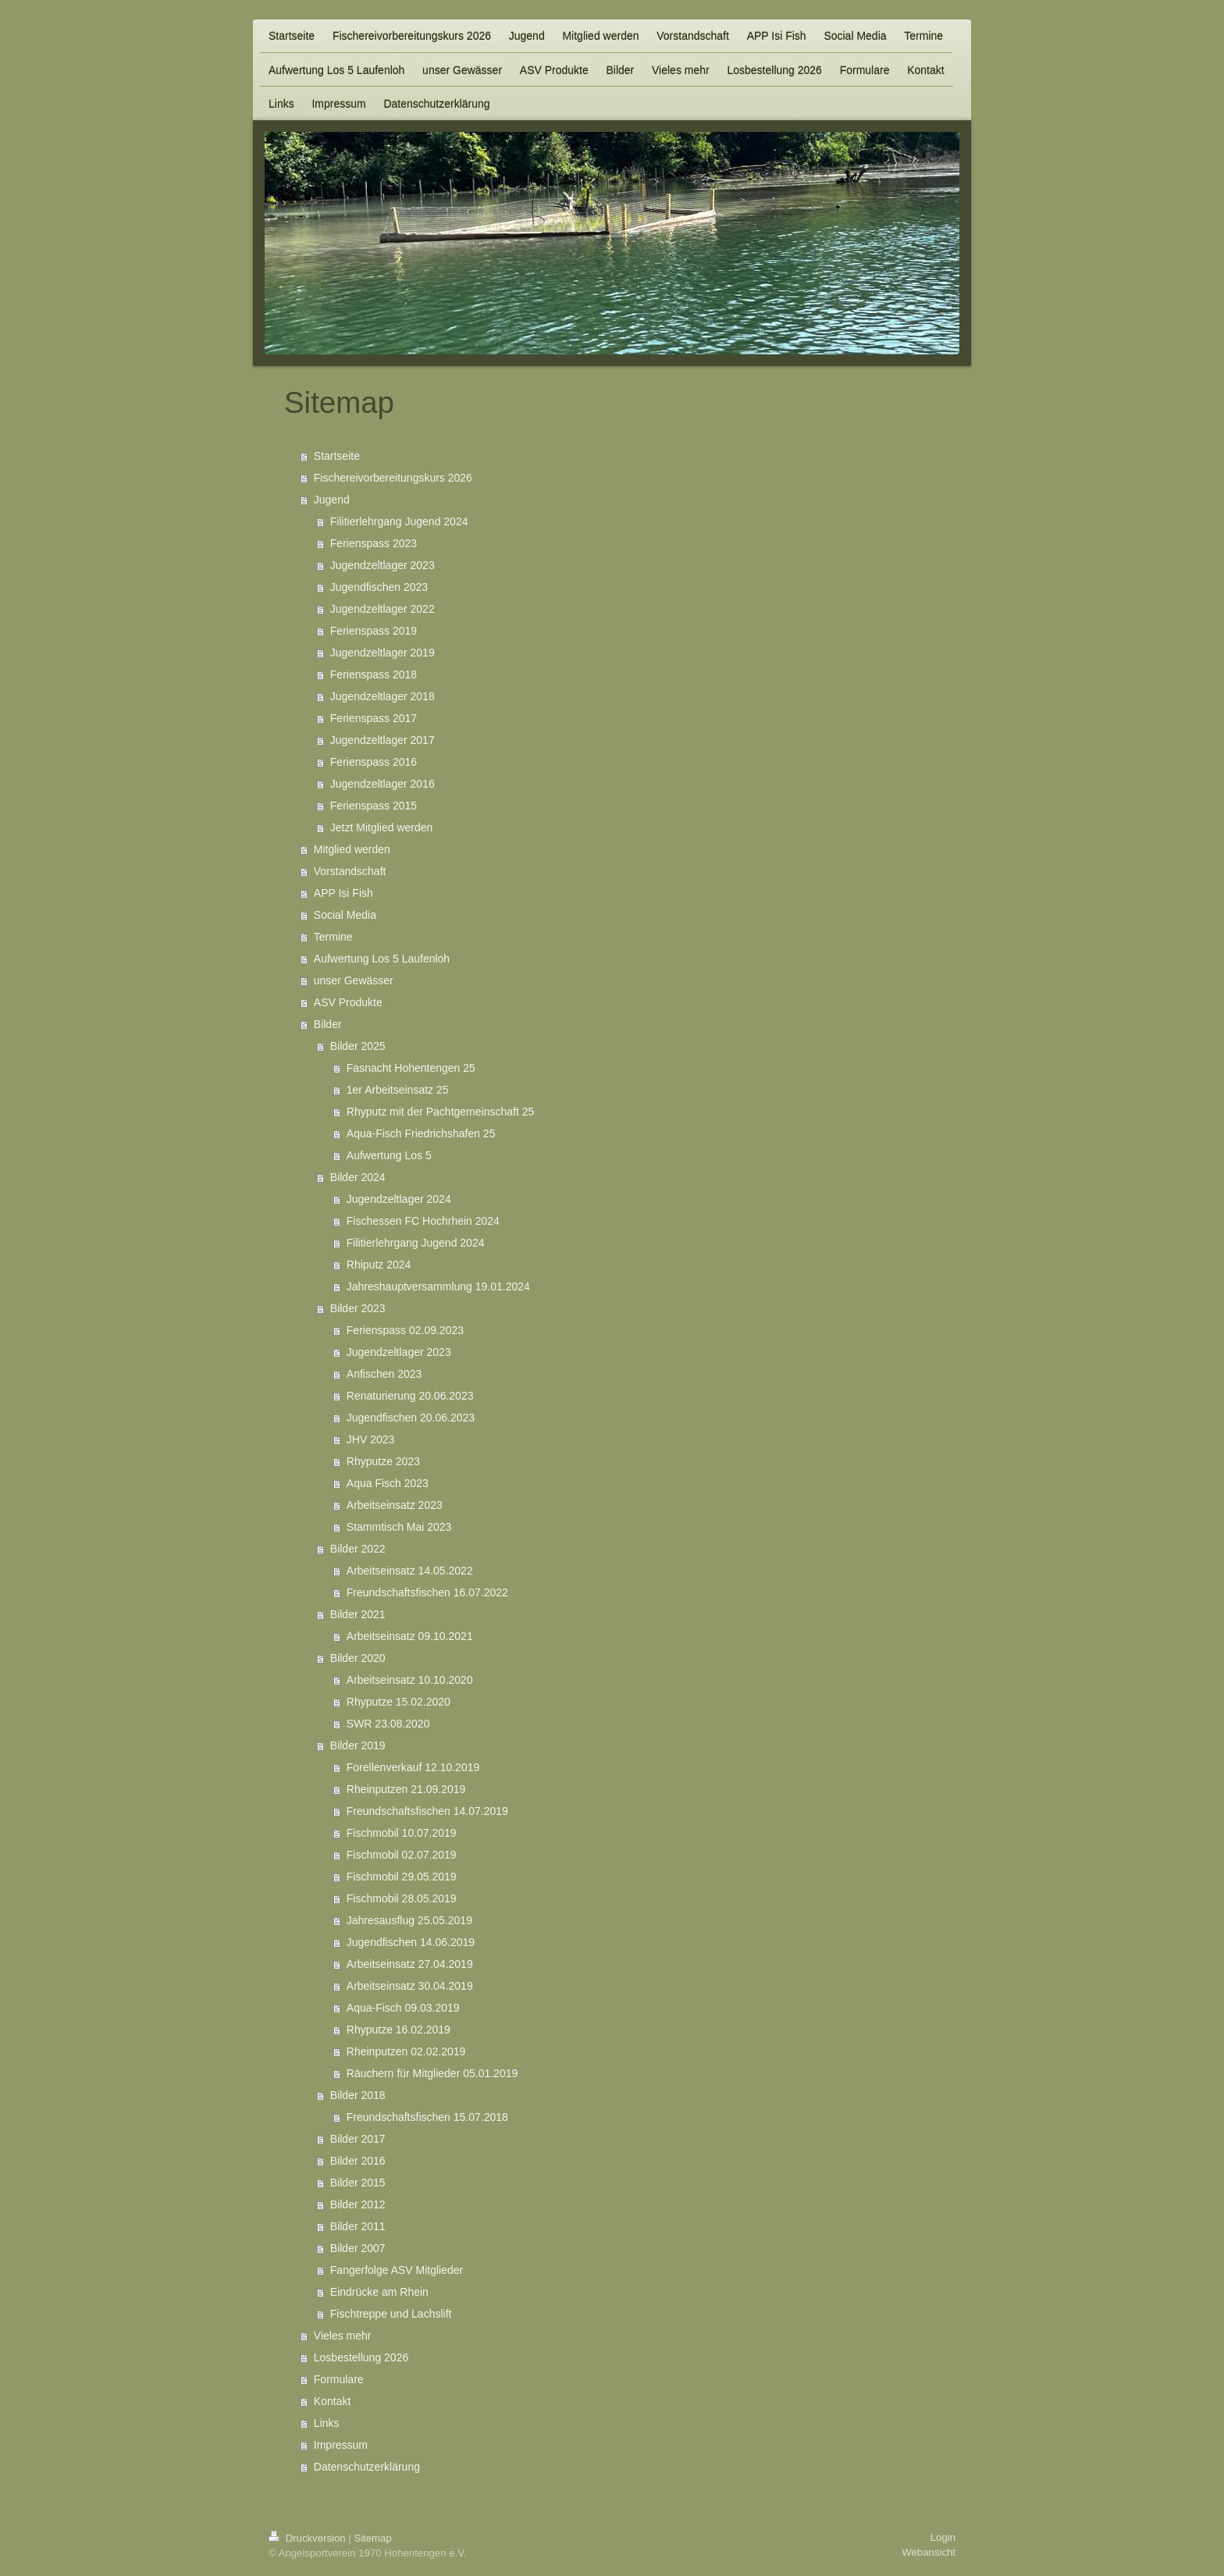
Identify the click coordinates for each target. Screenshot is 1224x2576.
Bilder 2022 (358, 1548)
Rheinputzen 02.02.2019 (406, 2051)
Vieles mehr (343, 2335)
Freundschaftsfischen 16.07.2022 (427, 1592)
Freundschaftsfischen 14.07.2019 (427, 1811)
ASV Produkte (348, 1002)
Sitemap (372, 2538)
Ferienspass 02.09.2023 (405, 1330)
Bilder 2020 (358, 1658)
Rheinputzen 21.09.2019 (406, 1789)
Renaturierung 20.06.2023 (410, 1395)
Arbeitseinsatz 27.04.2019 (410, 1964)
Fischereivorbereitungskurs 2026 (393, 477)
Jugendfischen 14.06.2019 (411, 1942)
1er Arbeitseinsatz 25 (398, 1089)
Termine (333, 936)
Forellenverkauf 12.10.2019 (413, 1767)
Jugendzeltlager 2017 (382, 740)
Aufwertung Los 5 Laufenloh (382, 958)
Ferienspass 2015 (373, 805)
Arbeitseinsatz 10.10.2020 (410, 1680)
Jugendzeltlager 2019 (382, 652)
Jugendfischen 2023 (379, 587)
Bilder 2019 (358, 1745)
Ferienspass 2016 (373, 762)
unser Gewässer (353, 980)
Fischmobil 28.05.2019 (402, 1898)
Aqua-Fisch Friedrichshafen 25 (421, 1133)
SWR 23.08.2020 (388, 1723)
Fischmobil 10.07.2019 (402, 1833)
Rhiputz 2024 (379, 1264)
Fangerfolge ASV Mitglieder (396, 2270)
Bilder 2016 (358, 2160)
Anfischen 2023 (384, 1374)
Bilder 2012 (358, 2204)
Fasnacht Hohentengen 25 (411, 1068)
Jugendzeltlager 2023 (382, 565)
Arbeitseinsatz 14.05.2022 (410, 1570)
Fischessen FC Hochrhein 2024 (423, 1221)
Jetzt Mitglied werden (381, 827)
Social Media (345, 915)
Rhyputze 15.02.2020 (398, 1701)
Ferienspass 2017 (373, 718)
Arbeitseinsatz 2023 (395, 1505)
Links (327, 2423)
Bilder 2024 (358, 1177)
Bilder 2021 (358, 1614)
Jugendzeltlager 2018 (382, 696)
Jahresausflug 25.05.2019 (409, 1920)
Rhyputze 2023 (383, 1461)
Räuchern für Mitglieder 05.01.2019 (432, 2073)
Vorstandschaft (350, 871)
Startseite (337, 456)
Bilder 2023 (358, 1308)
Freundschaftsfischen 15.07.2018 (427, 2117)
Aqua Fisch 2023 (388, 1483)
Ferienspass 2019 (373, 630)
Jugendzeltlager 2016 (382, 783)
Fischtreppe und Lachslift (391, 2313)
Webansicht (928, 2552)
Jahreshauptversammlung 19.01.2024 (438, 1286)
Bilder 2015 (358, 2182)
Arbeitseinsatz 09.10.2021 (410, 1636)
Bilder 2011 (358, 2226)
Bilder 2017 (358, 2139)
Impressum (341, 2445)
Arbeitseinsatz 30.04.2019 (410, 1986)
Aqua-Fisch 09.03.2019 (403, 2007)
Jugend (332, 499)
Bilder (328, 1024)
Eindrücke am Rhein (379, 2292)
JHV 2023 (370, 1439)
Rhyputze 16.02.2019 (398, 2029)
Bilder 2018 (358, 2095)
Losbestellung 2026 (361, 2357)
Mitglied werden (352, 849)
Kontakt (332, 2401)
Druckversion (308, 2538)
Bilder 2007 (358, 2248)
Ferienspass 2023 (373, 543)
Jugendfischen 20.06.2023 (411, 1417)
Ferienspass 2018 (373, 674)
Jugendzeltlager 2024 (399, 1199)
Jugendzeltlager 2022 (382, 609)
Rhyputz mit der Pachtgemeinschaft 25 (440, 1111)
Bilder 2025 (358, 1046)
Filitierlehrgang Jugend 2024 (399, 521)
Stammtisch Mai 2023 (399, 1527)
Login (942, 2537)
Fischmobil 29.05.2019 (402, 1876)
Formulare (339, 2379)
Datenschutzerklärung (367, 2466)
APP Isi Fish (343, 893)
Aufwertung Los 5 (389, 1155)
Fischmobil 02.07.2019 (402, 1854)
